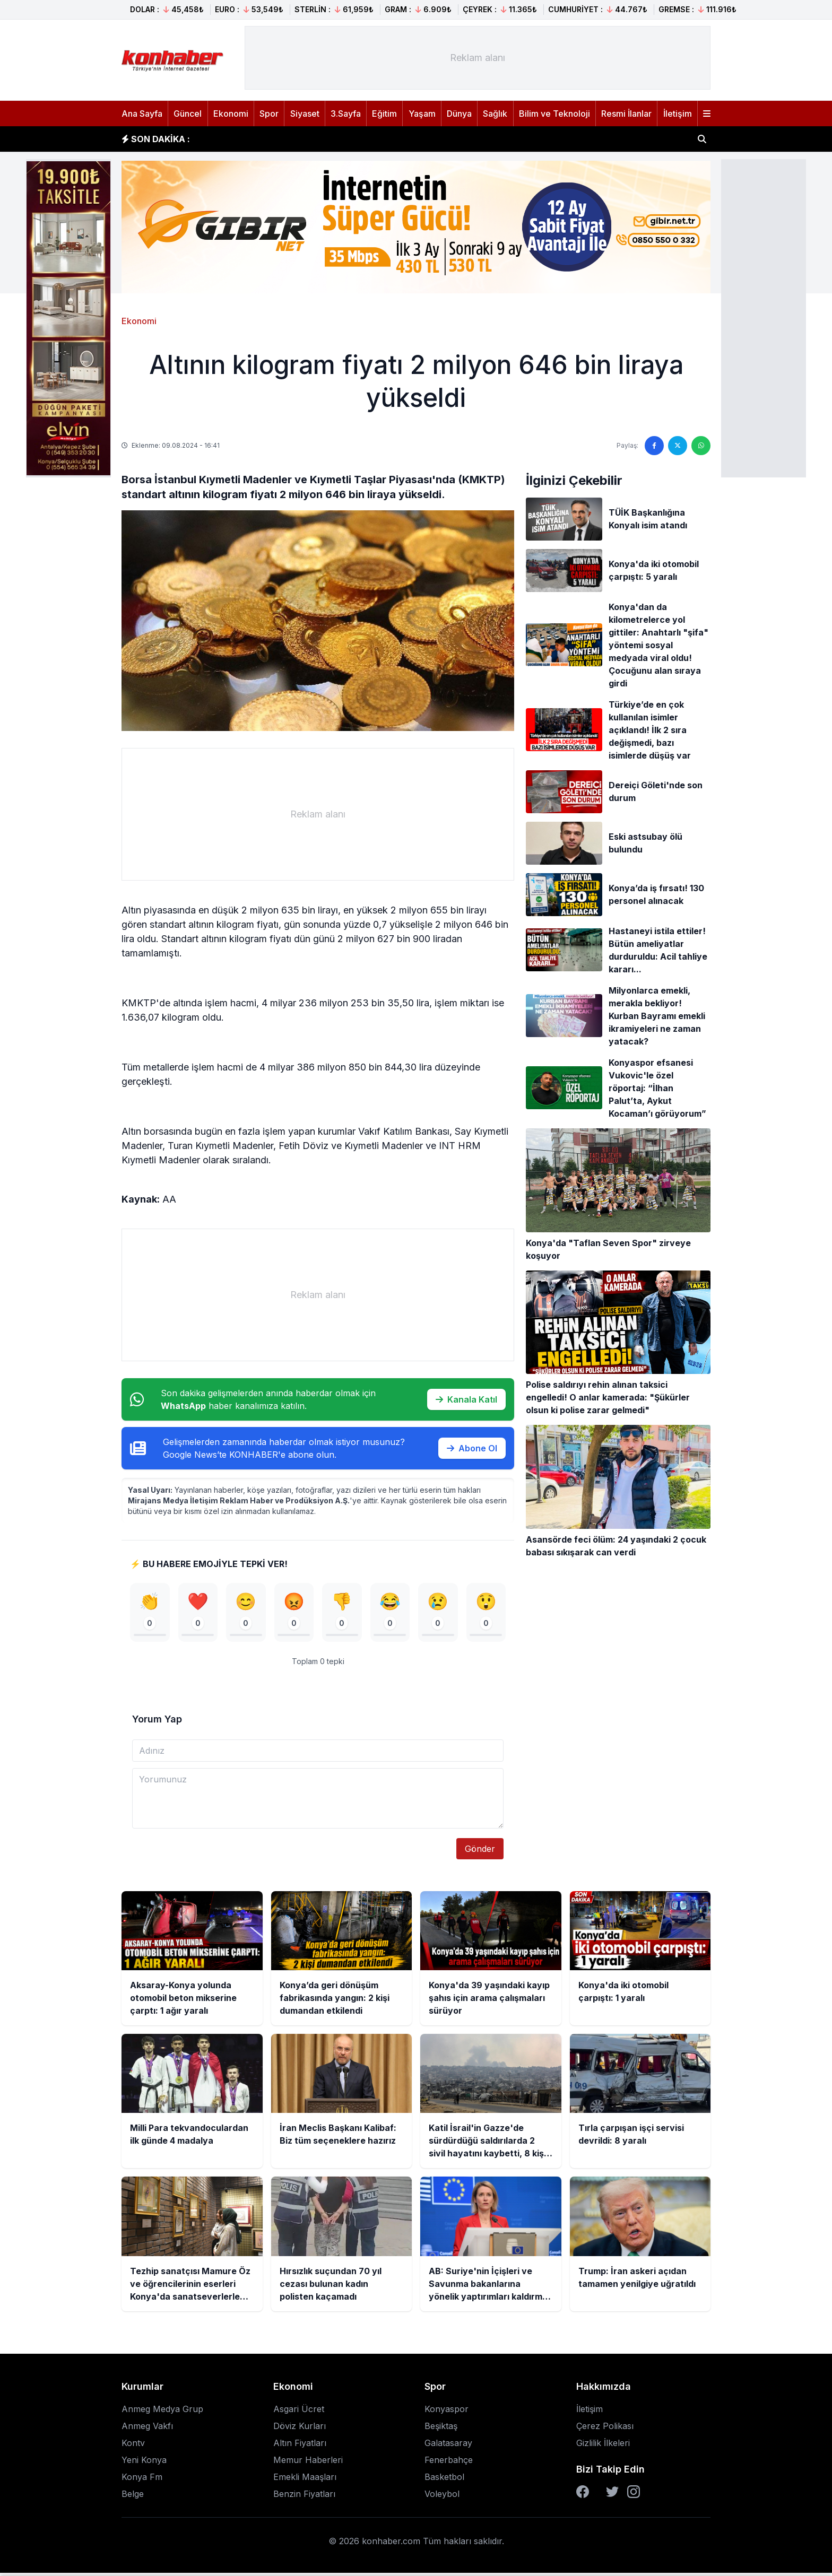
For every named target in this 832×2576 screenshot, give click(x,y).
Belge (133, 2497)
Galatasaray (448, 2446)
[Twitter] (612, 2494)
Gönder (480, 1852)
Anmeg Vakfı (147, 2429)
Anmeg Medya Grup (162, 2412)
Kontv (133, 2446)
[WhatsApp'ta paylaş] (700, 445)
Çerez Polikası (605, 2429)
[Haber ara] (702, 139)
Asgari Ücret (298, 2412)
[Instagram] (633, 2494)
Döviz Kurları (299, 2429)
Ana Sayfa (142, 113)
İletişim (677, 113)
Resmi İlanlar (626, 113)
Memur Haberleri (308, 2463)
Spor (269, 113)
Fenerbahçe (448, 2463)
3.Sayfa (346, 113)
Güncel (188, 113)
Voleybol (442, 2497)
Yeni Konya (144, 2463)
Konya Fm (142, 2480)
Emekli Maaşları (304, 2480)
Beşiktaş (440, 2429)
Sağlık (495, 113)
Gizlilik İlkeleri (603, 2446)
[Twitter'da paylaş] (677, 445)
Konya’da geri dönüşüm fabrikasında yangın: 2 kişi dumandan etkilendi (352, 139)
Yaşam (422, 113)
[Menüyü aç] (706, 113)
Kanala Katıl (466, 1399)
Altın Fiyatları (299, 2446)
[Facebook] (582, 2494)
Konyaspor (446, 2412)
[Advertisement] (763, 317)
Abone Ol (472, 1448)
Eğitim (384, 113)
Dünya (459, 113)
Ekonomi (230, 113)
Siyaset (304, 113)
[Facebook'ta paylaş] (654, 445)
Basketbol (444, 2480)
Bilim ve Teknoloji (554, 113)
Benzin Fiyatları (304, 2497)
